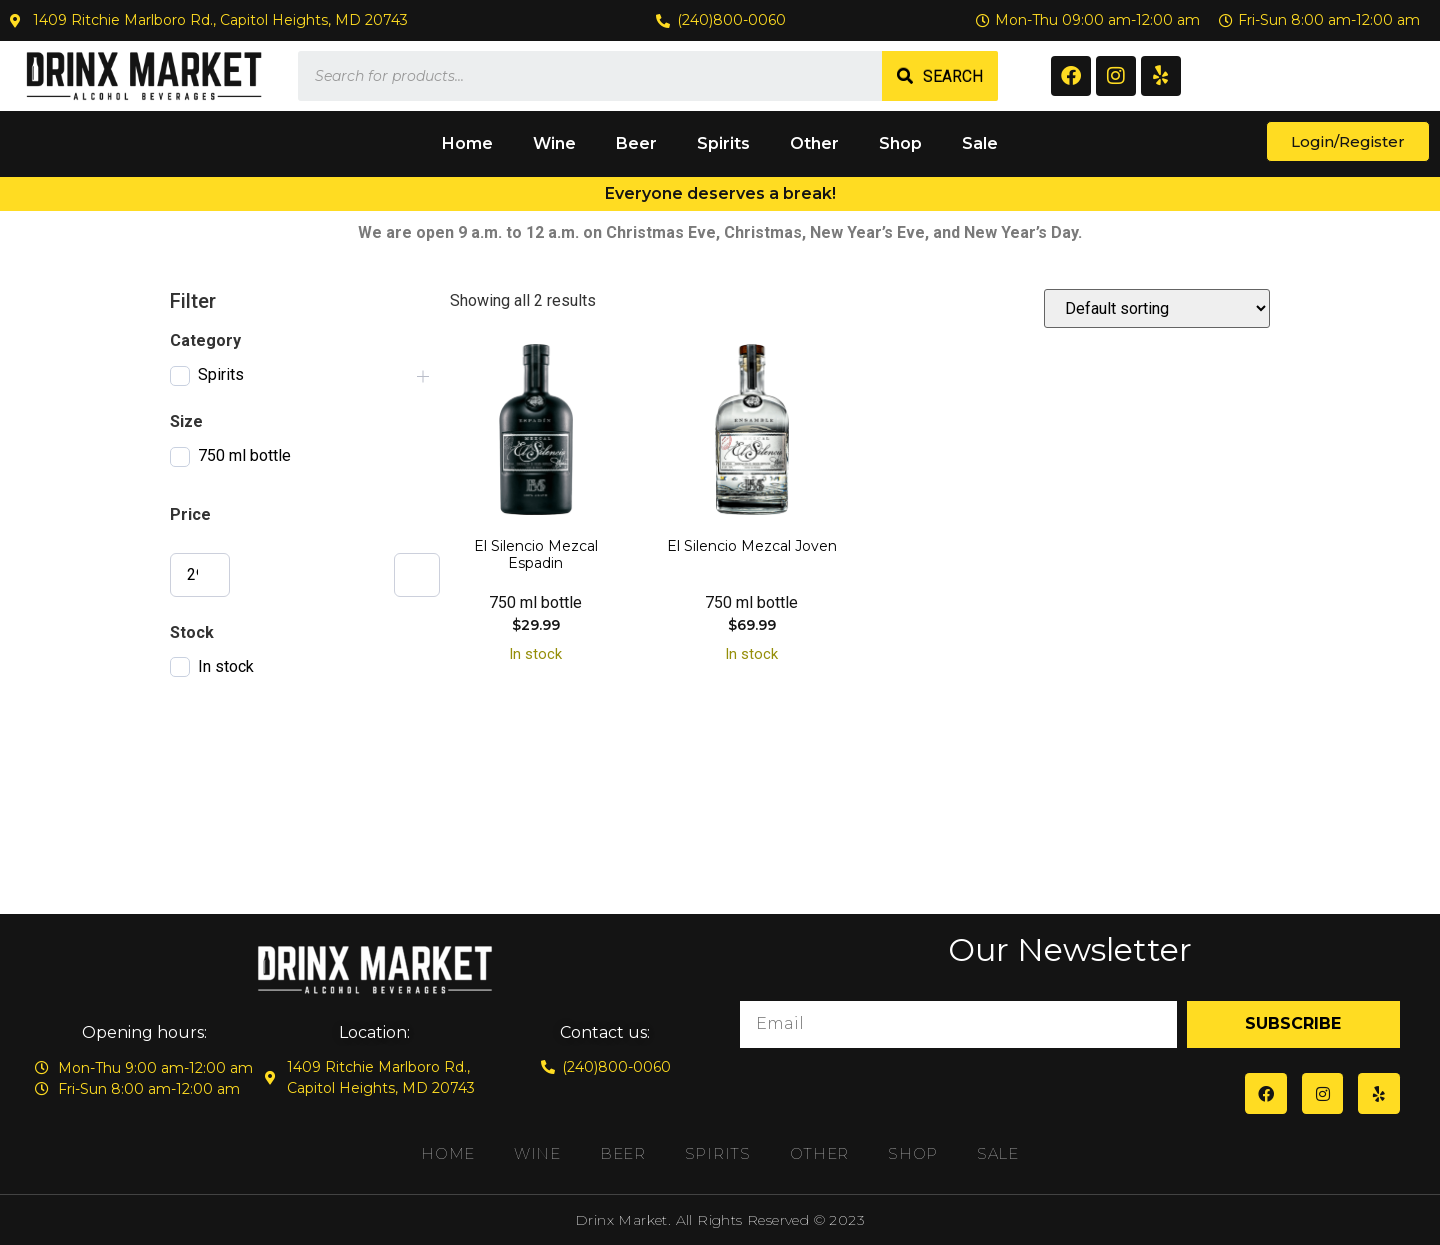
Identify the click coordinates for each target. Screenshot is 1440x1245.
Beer (636, 143)
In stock (226, 666)
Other (814, 143)
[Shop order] (1157, 308)
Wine (554, 143)
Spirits (723, 143)
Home (467, 143)
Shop (900, 143)
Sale (980, 143)
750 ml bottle (244, 455)
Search (953, 76)
